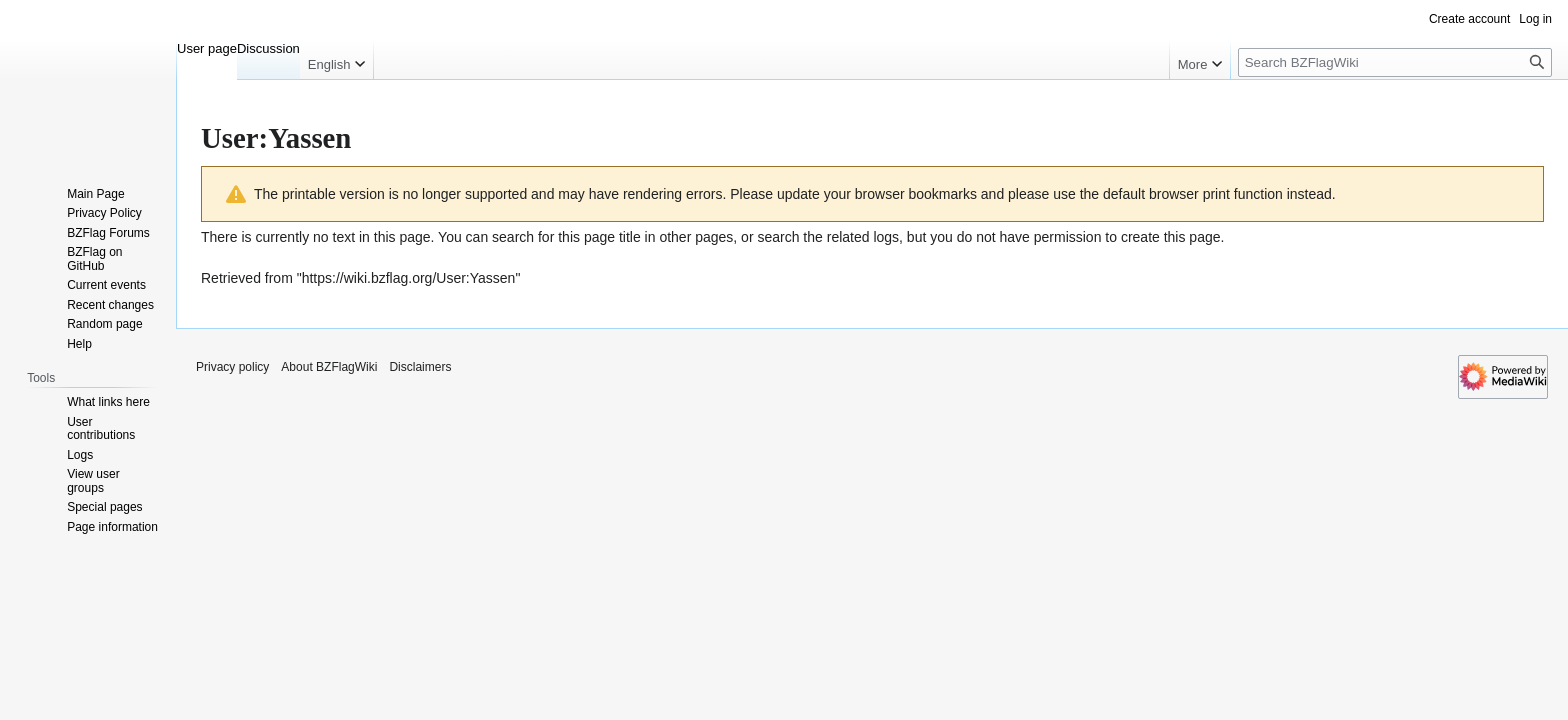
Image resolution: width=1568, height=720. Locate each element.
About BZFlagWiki (329, 367)
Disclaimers (420, 367)
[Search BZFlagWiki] (1395, 62)
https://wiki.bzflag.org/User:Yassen (409, 278)
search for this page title (566, 237)
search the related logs (828, 237)
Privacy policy (232, 367)
